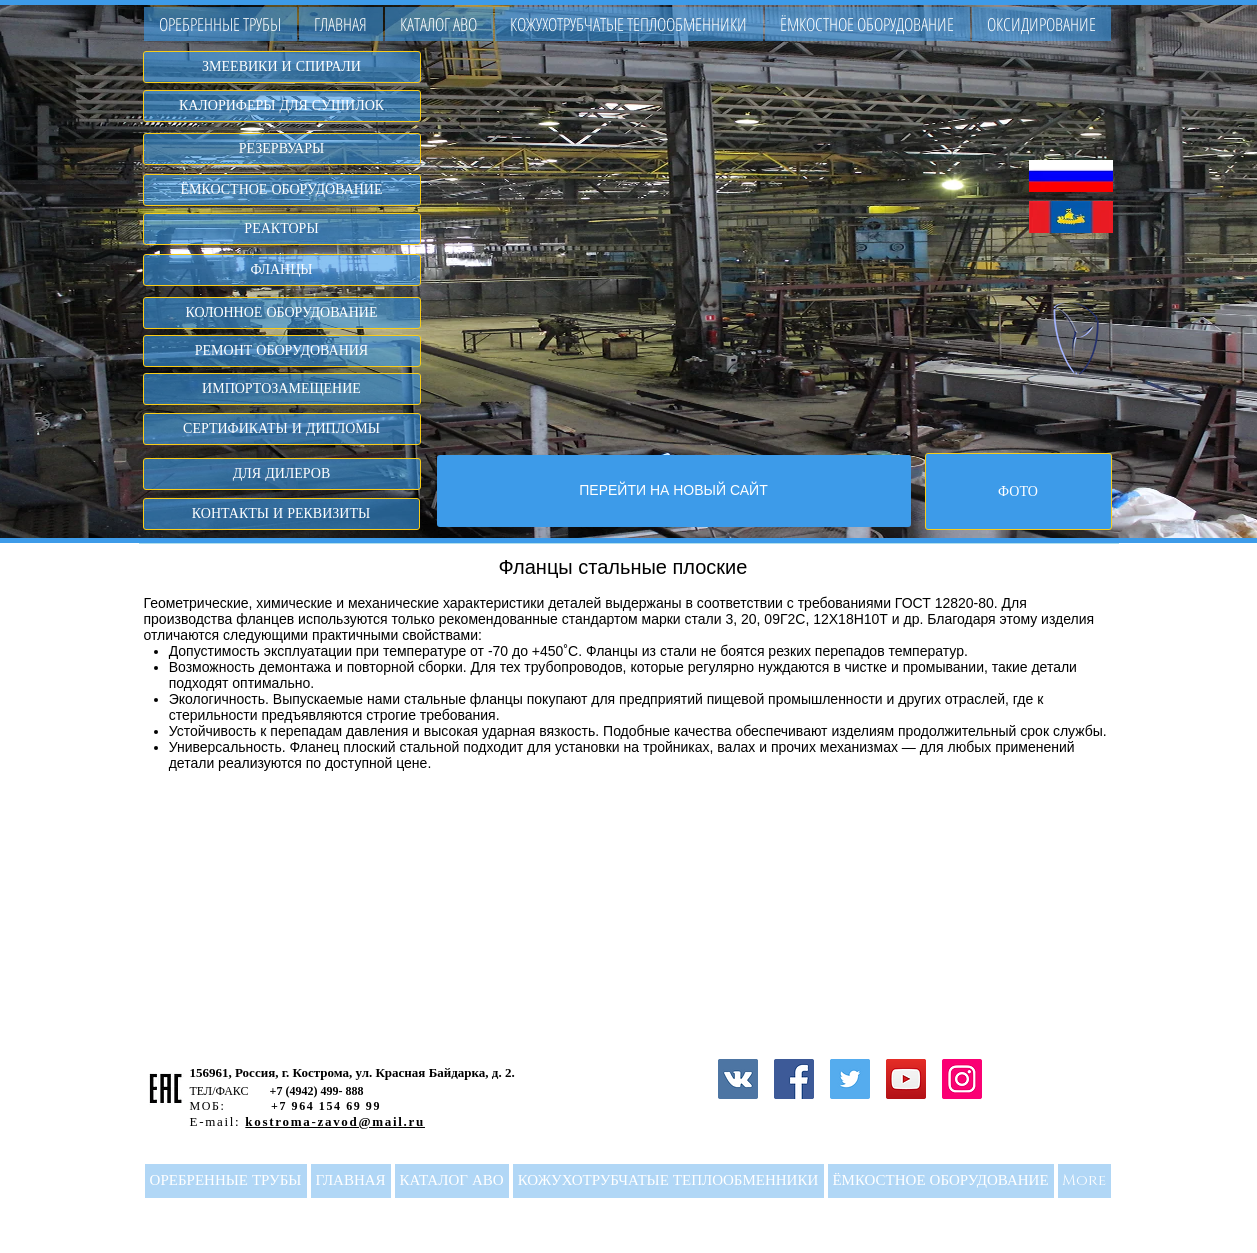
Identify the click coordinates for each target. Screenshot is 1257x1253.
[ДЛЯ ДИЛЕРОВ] (282, 474)
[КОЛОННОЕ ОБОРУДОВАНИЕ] (282, 313)
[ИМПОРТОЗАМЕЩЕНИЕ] (282, 389)
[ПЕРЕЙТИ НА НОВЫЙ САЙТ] (674, 491)
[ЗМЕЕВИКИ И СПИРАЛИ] (282, 67)
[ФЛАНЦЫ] (282, 270)
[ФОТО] (1018, 491)
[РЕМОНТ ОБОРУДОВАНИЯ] (282, 351)
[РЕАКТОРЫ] (282, 229)
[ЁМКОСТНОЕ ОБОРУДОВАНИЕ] (282, 190)
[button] (439, 24)
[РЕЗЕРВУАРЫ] (282, 149)
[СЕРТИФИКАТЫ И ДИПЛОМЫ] (282, 429)
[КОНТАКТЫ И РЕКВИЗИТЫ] (281, 514)
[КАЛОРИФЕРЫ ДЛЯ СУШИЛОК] (282, 106)
